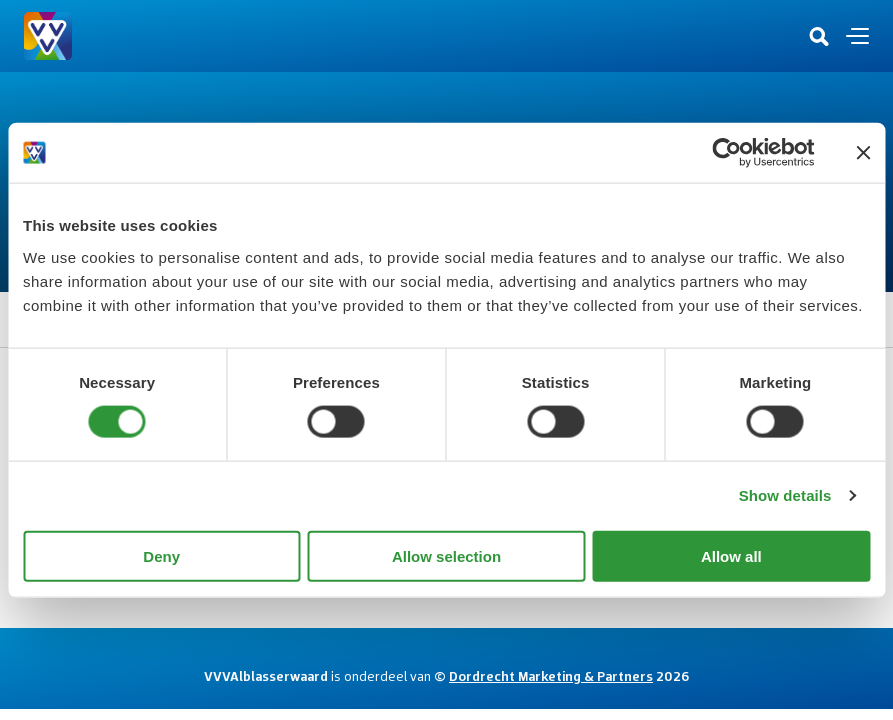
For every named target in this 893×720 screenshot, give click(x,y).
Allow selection (446, 555)
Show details (785, 495)
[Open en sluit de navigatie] (857, 36)
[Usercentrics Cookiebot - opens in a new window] (726, 153)
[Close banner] (863, 153)
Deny (161, 555)
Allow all (731, 555)
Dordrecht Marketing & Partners (551, 676)
